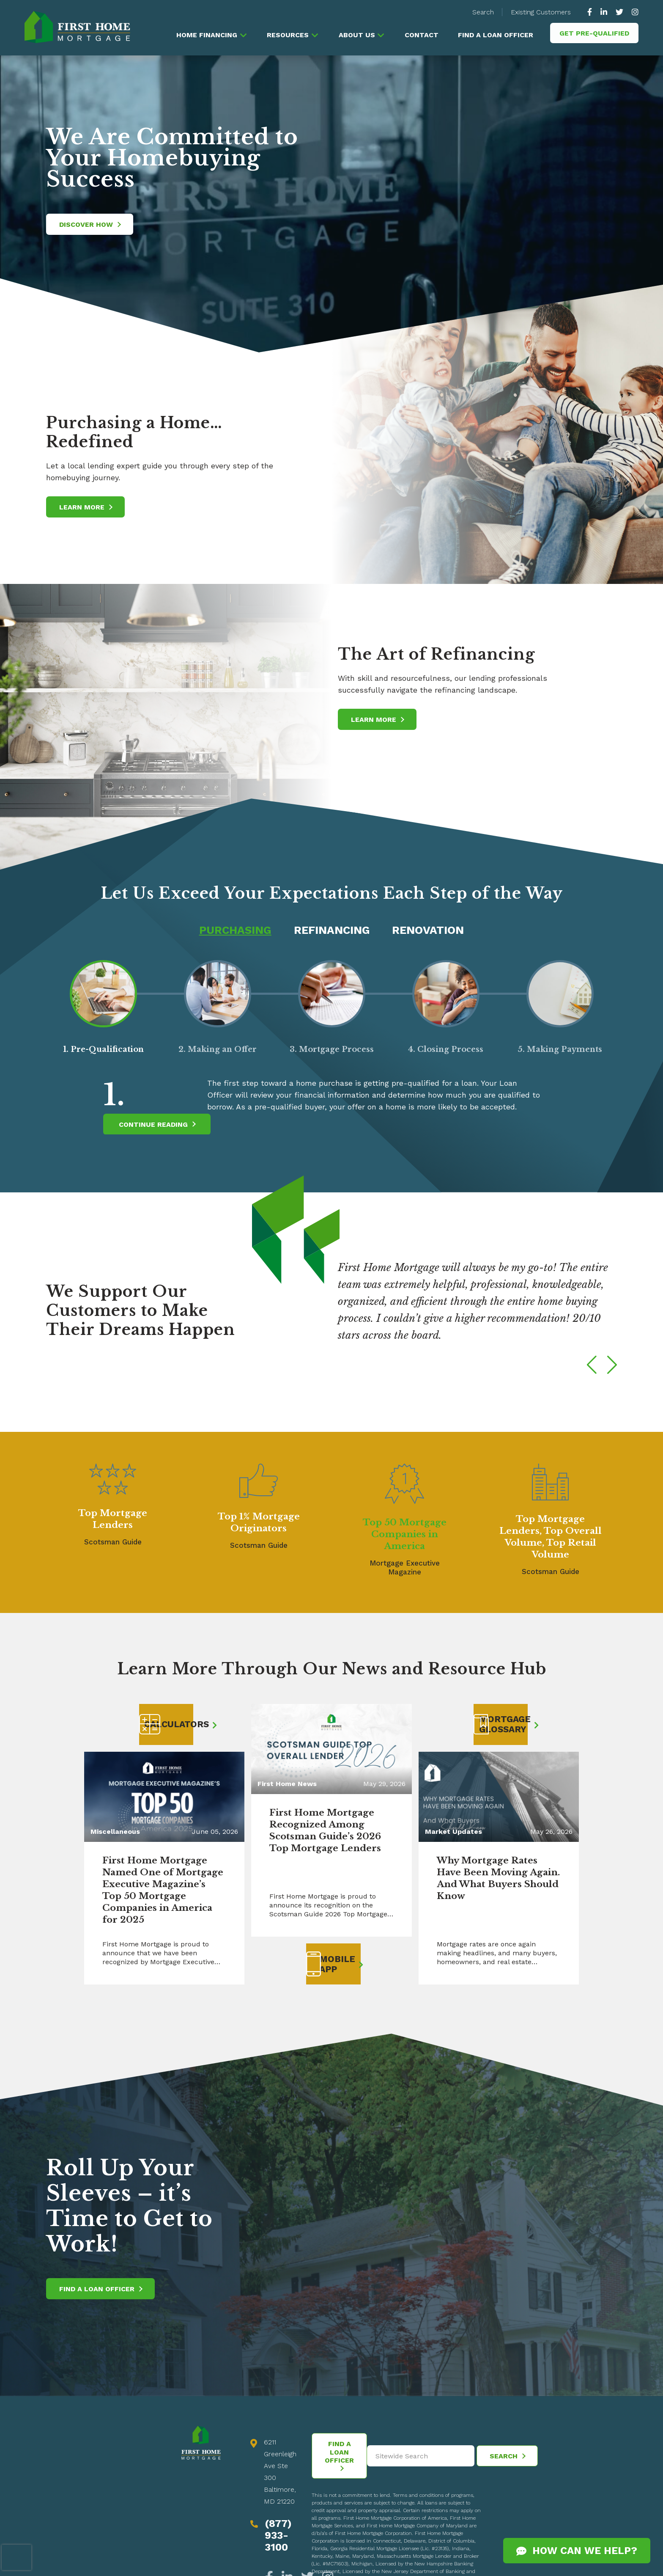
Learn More (85, 507)
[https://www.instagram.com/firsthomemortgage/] (632, 12)
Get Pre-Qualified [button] (594, 33)
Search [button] (483, 12)
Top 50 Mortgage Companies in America (405, 1535)
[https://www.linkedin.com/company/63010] (603, 12)
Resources (287, 35)
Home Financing (206, 35)
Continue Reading (157, 1125)
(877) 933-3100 (278, 2538)
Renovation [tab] (431, 930)
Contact (421, 35)
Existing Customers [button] (541, 12)
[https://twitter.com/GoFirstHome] (619, 12)
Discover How (90, 224)
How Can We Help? (576, 2551)
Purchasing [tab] (232, 930)
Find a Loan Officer (495, 35)
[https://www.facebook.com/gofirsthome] (591, 12)
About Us (356, 35)
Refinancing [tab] (332, 930)
